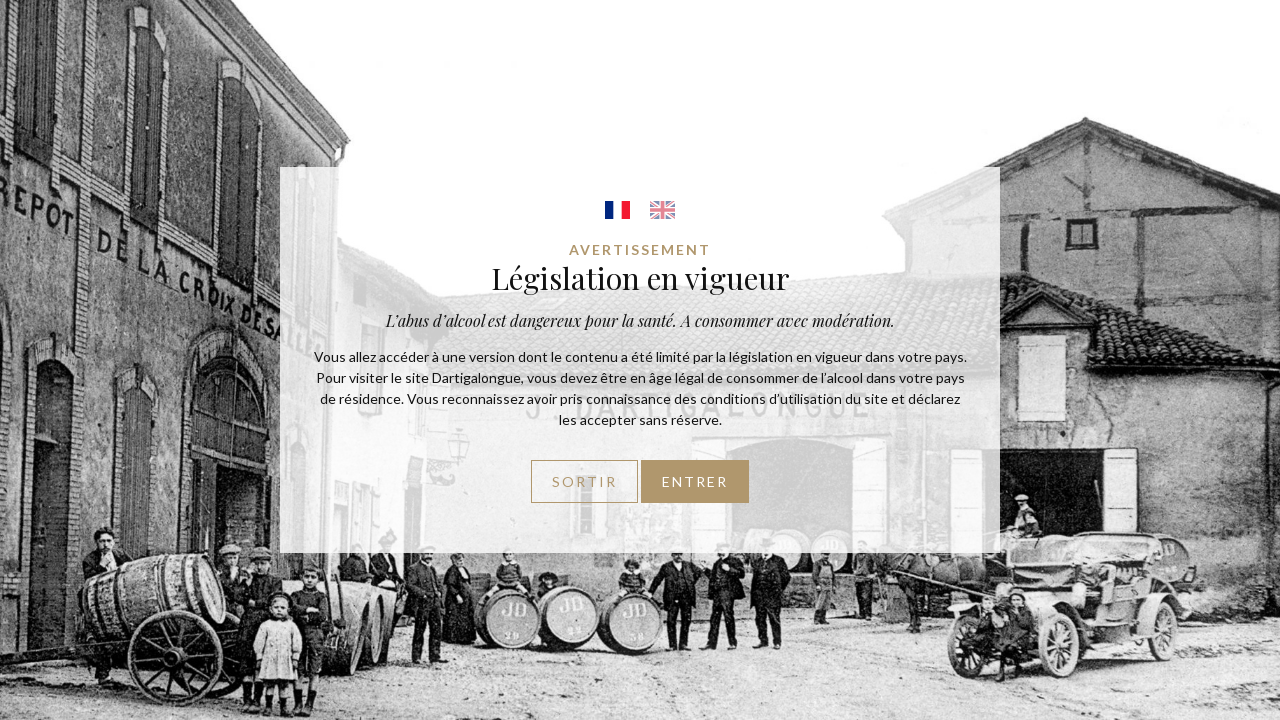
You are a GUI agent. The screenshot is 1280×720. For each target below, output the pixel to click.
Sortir (584, 481)
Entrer (695, 481)
